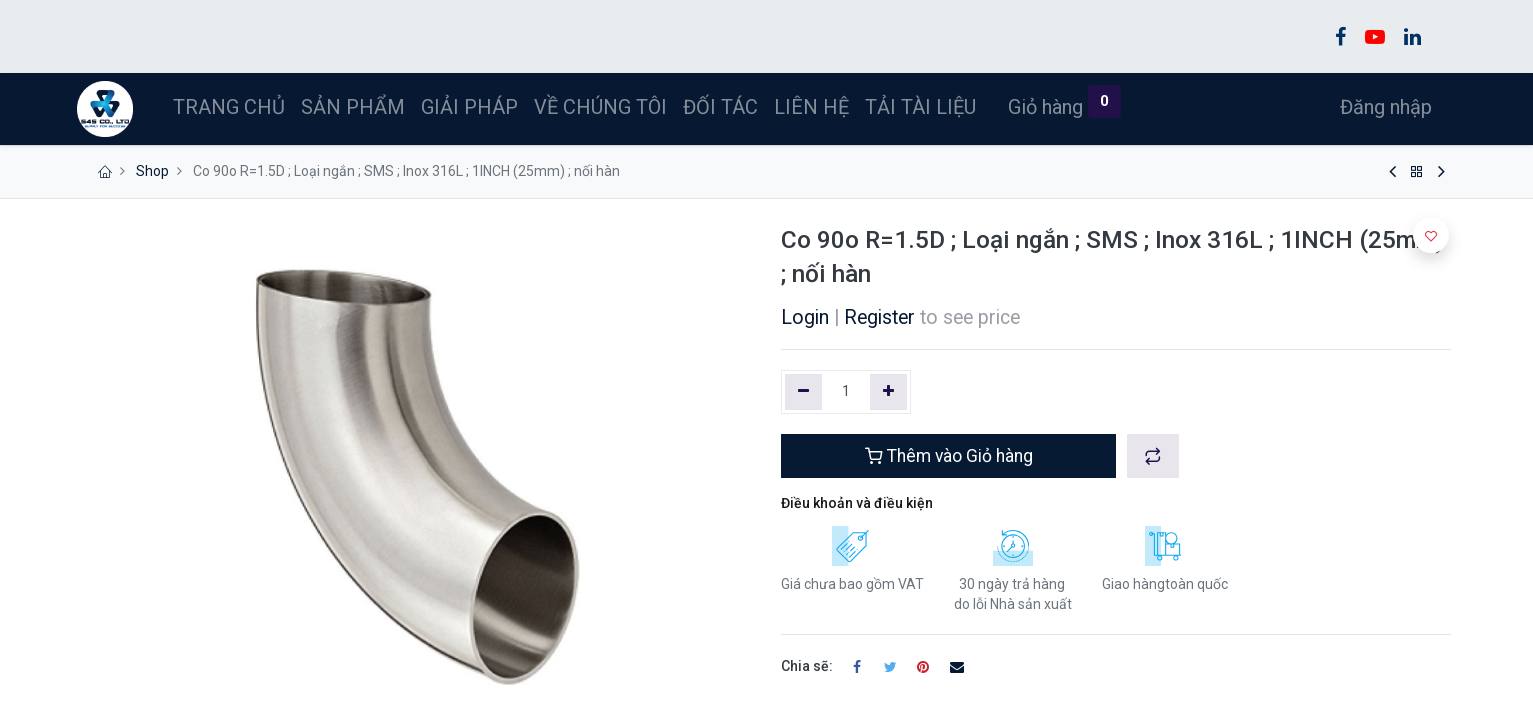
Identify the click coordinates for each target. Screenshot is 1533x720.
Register (879, 317)
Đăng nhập (1381, 107)
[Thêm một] (888, 392)
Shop (152, 171)
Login (805, 317)
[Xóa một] (803, 392)
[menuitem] (234, 107)
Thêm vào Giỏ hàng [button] (949, 456)
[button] (1153, 456)
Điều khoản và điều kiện (857, 503)
